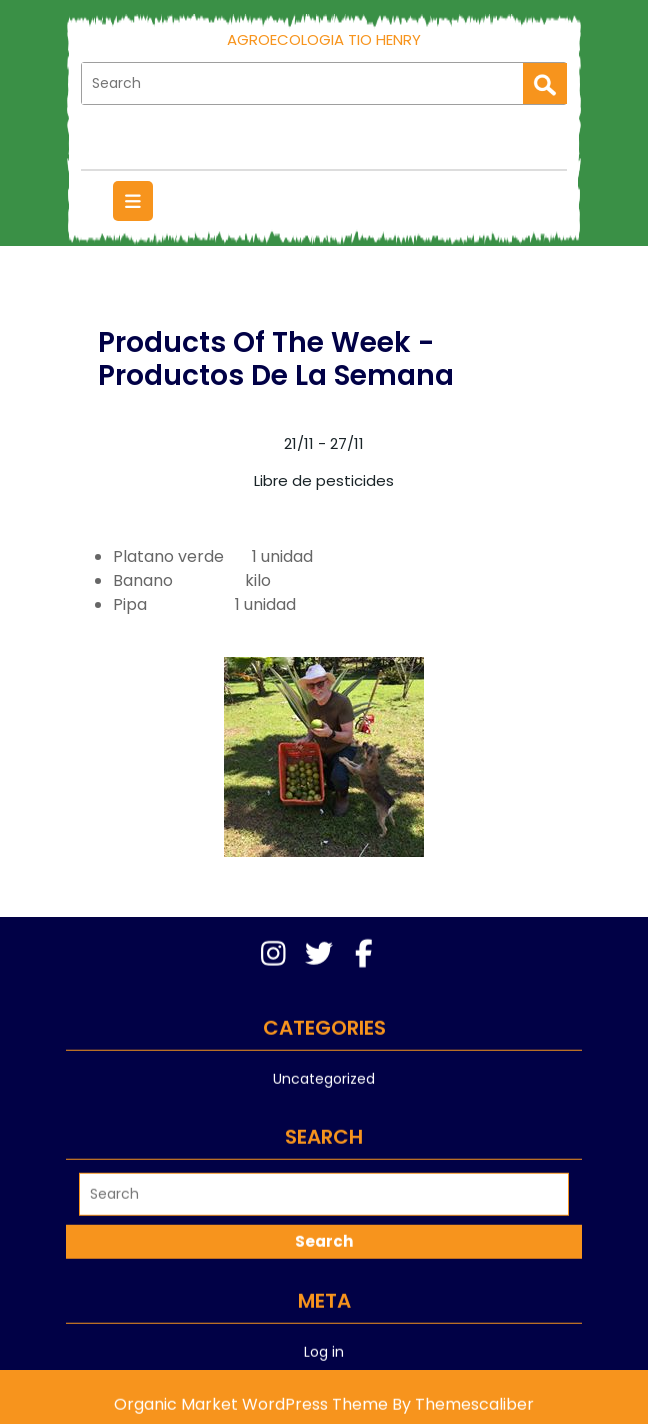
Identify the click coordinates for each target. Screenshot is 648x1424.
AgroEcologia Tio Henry (324, 39)
